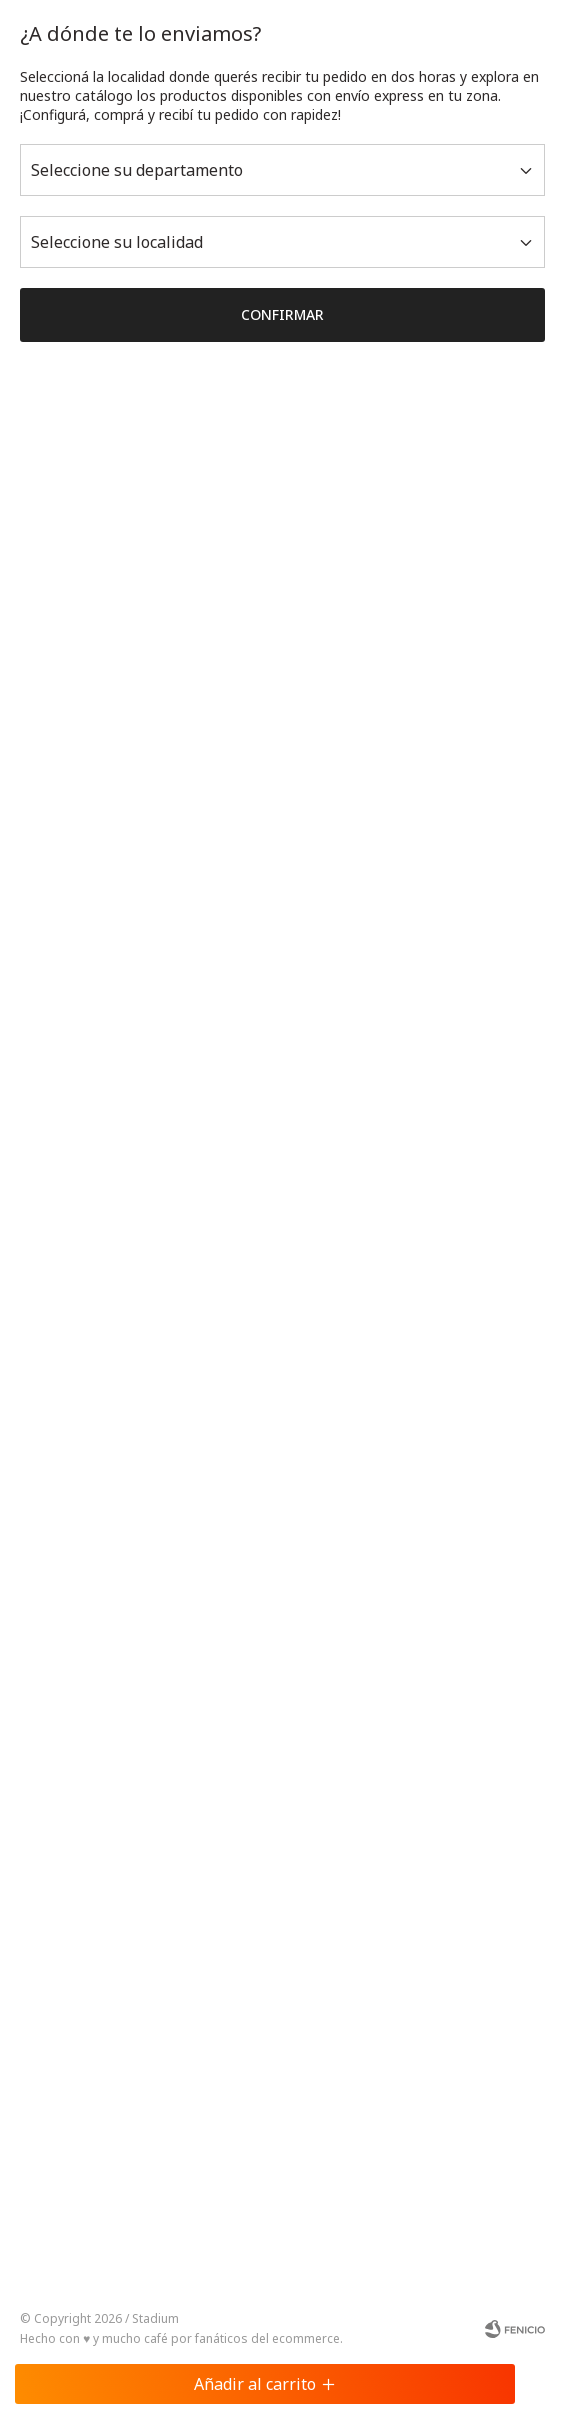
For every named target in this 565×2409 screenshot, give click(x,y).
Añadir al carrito (265, 2384)
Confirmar (282, 314)
